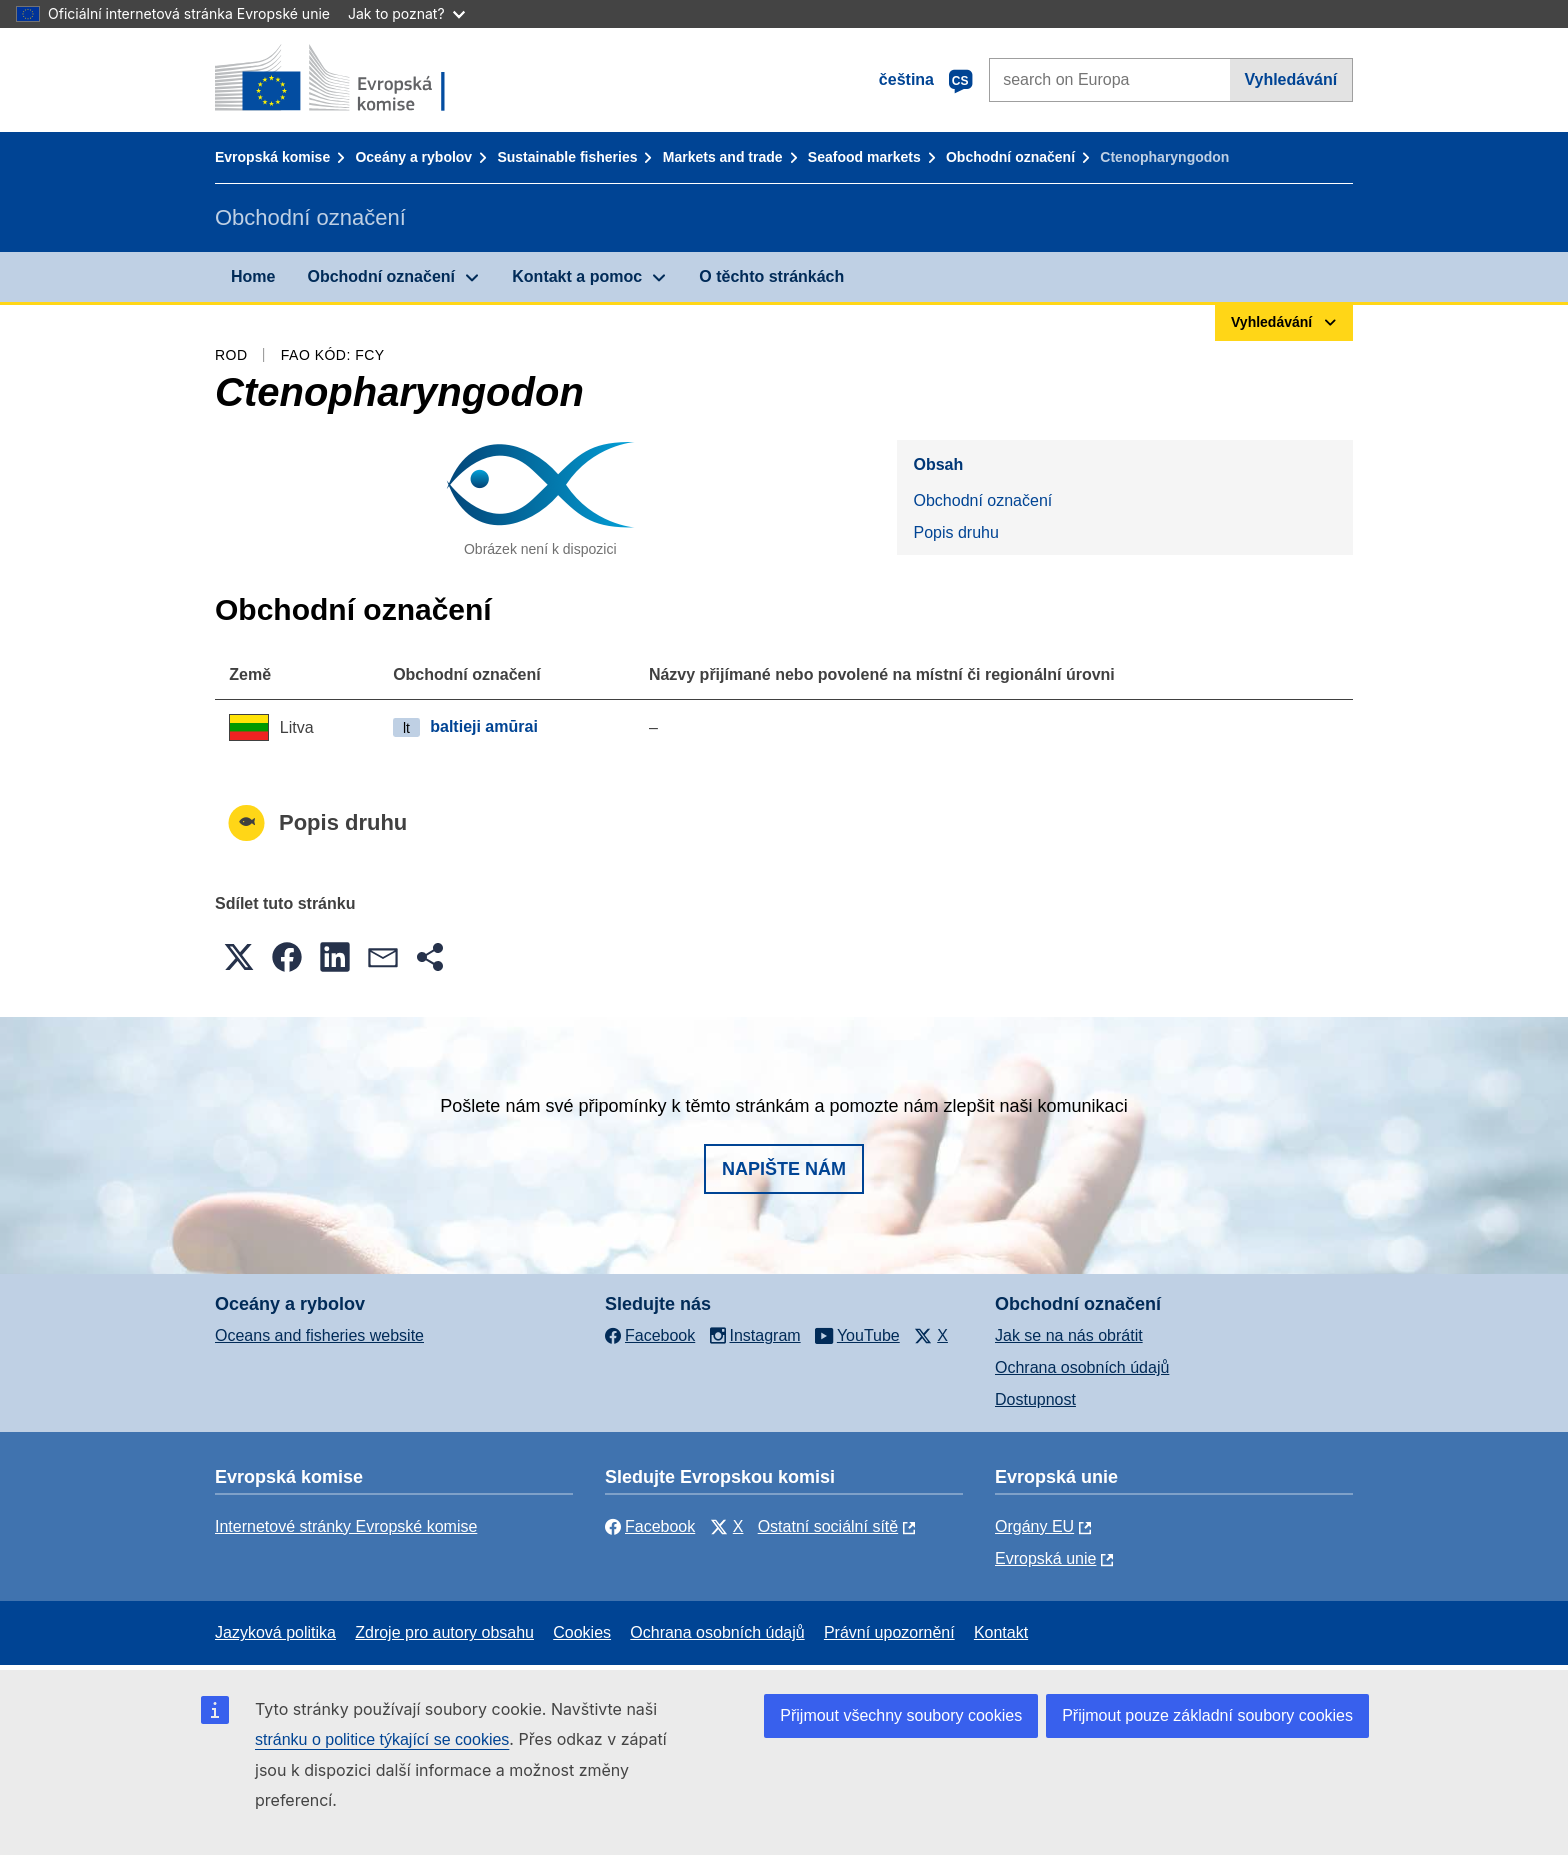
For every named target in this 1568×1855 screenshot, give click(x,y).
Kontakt (1001, 1632)
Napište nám (784, 1169)
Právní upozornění (889, 1632)
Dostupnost (1035, 1399)
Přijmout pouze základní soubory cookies (1207, 1715)
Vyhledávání (1290, 79)
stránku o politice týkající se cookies (382, 1739)
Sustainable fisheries (567, 157)
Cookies (582, 1632)
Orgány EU (1034, 1526)
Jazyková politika (275, 1632)
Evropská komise (272, 157)
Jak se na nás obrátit (1069, 1335)
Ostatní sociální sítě (828, 1526)
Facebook (650, 1526)
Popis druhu (955, 532)
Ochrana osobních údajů (1082, 1367)
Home (253, 276)
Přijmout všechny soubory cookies (901, 1715)
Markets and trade (723, 157)
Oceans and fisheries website (319, 1335)
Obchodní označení (1010, 157)
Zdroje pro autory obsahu (444, 1632)
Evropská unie (1045, 1558)
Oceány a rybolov (413, 157)
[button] (239, 957)
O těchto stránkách (771, 276)
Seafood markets (864, 157)
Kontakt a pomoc (577, 276)
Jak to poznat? (406, 13)
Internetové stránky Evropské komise (346, 1526)
